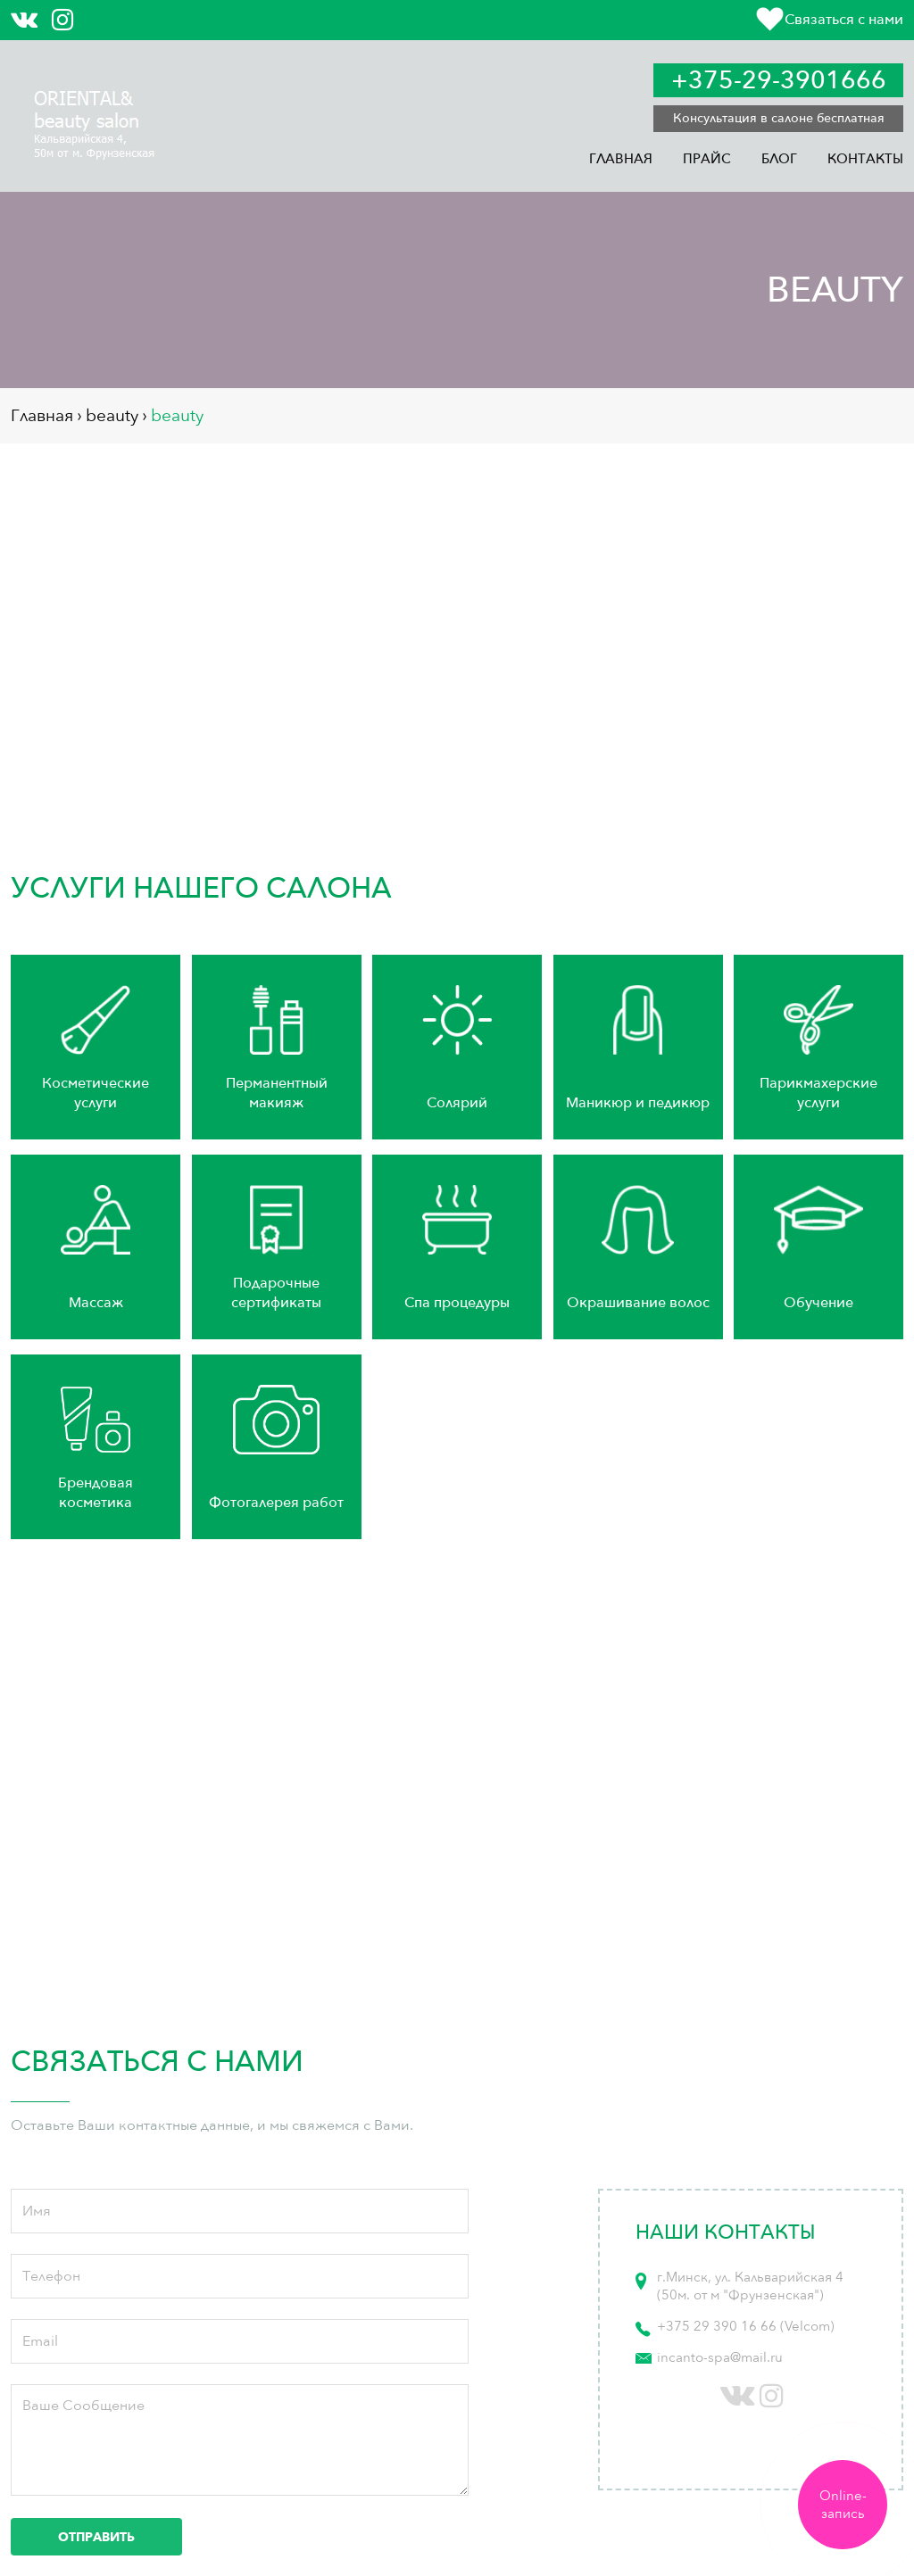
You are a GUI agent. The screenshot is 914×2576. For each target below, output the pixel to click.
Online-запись (843, 2504)
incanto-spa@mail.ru (720, 2357)
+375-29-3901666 (778, 80)
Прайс (707, 159)
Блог (779, 159)
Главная (620, 159)
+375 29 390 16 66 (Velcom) (746, 2326)
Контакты (865, 159)
